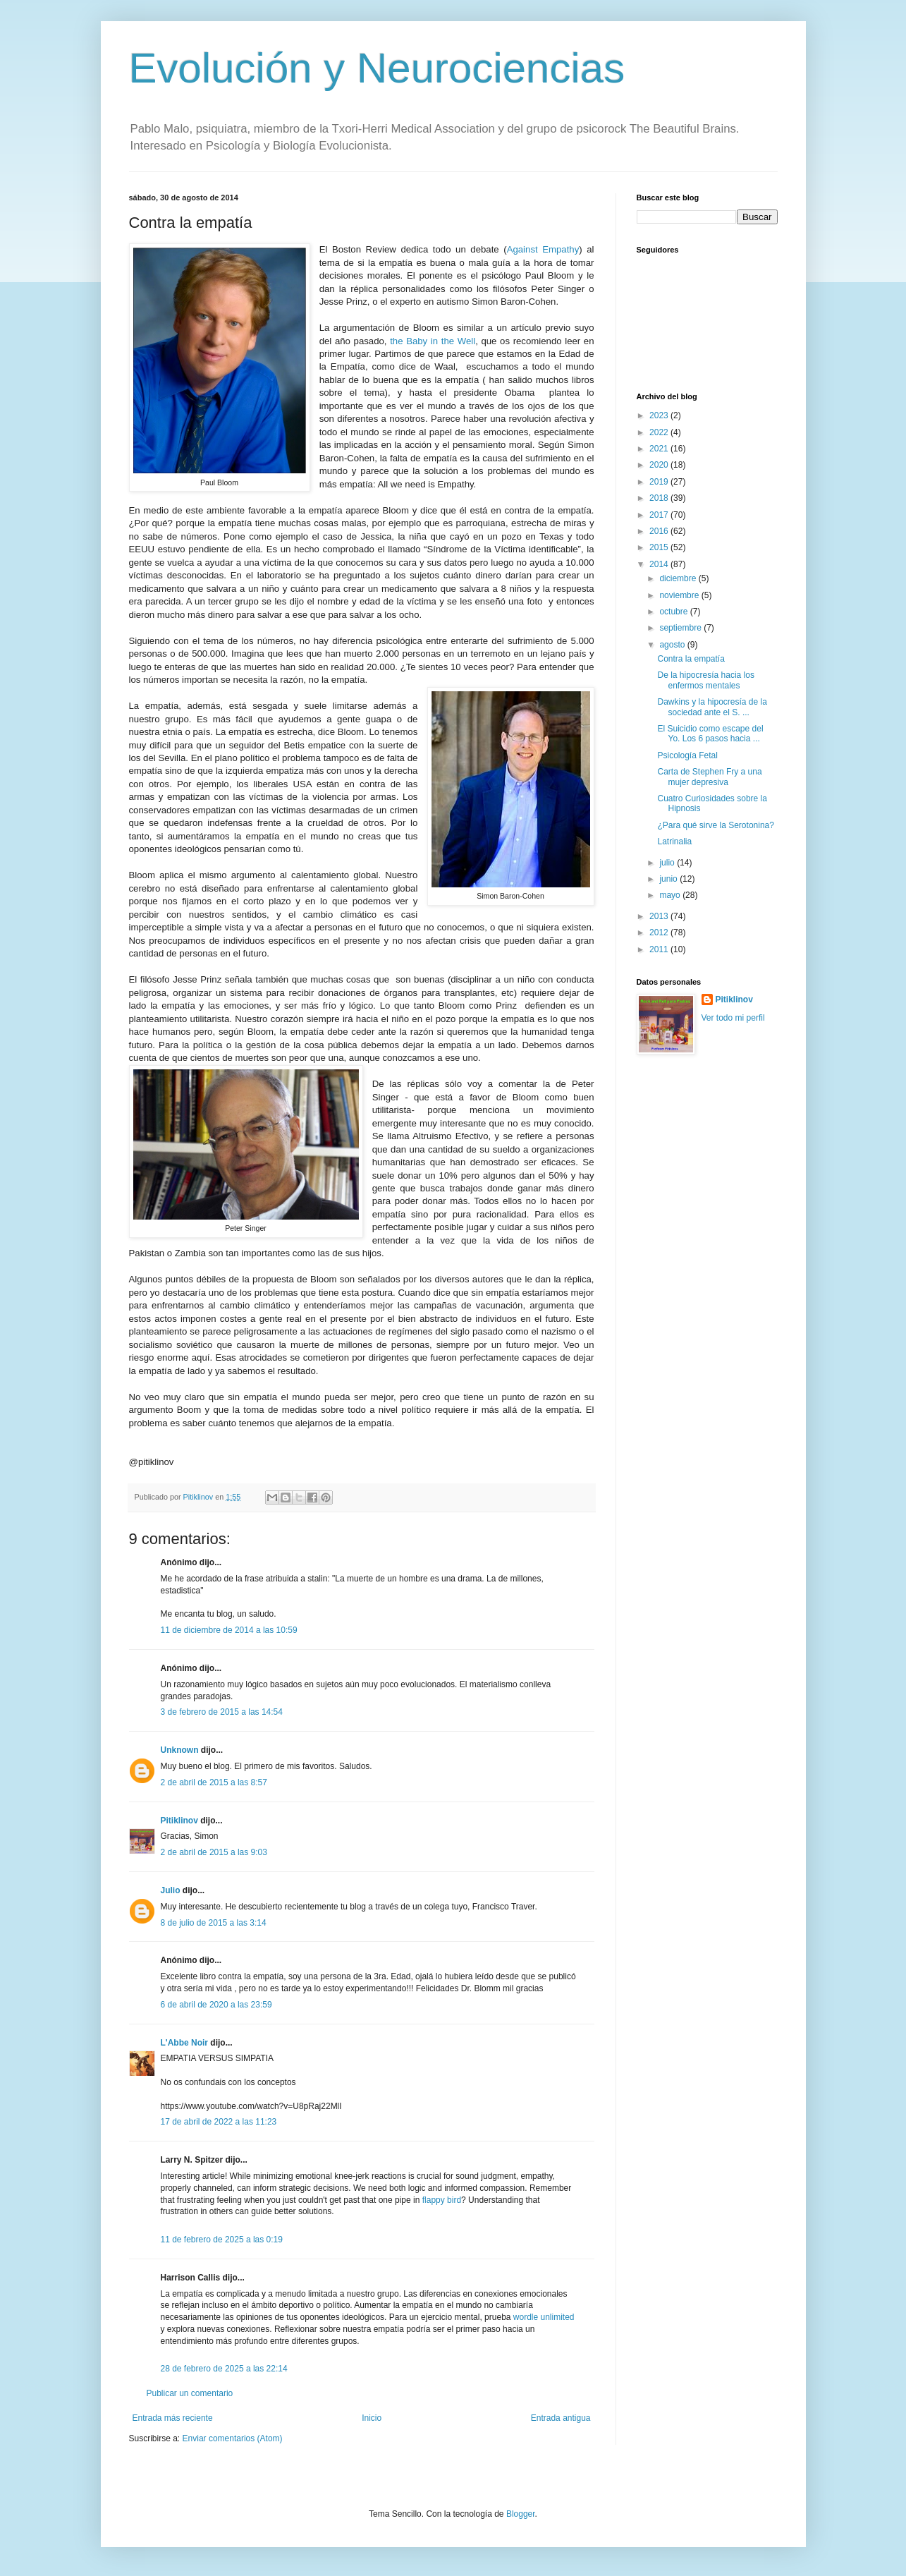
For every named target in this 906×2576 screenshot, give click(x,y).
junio (669, 879)
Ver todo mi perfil (733, 1018)
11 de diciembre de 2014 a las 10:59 (229, 1630)
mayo (670, 895)
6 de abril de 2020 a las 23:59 (216, 2005)
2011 (660, 949)
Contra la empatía (690, 659)
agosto (673, 645)
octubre (674, 611)
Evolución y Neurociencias (377, 68)
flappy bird (441, 2200)
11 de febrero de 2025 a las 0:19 (222, 2239)
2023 (660, 415)
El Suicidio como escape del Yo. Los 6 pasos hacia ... (710, 733)
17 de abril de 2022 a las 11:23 (219, 2122)
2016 (660, 531)
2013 (660, 916)
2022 (660, 432)
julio (668, 863)
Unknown (180, 1750)
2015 (660, 547)
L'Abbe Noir (185, 2043)
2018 (660, 498)
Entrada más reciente (173, 2418)
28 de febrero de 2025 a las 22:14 (224, 2369)
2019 (660, 482)
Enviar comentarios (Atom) (233, 2438)
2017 (660, 515)
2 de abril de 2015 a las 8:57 (214, 1782)
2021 (660, 449)
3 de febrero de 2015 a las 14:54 (222, 1712)
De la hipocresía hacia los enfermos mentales (705, 680)
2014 (660, 564)
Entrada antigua (561, 2418)
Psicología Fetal (687, 755)
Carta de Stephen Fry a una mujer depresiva (709, 776)
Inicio (371, 2418)
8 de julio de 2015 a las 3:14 (214, 1923)
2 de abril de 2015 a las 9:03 (214, 1852)
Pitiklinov (179, 1820)
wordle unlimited (544, 2317)
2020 (660, 465)
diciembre (678, 578)
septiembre (681, 628)
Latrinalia (674, 841)
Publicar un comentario (190, 2393)
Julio (170, 1890)
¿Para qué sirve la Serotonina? (715, 825)
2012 (660, 932)
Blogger (520, 2514)
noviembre (680, 595)
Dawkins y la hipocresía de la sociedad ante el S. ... (711, 707)
